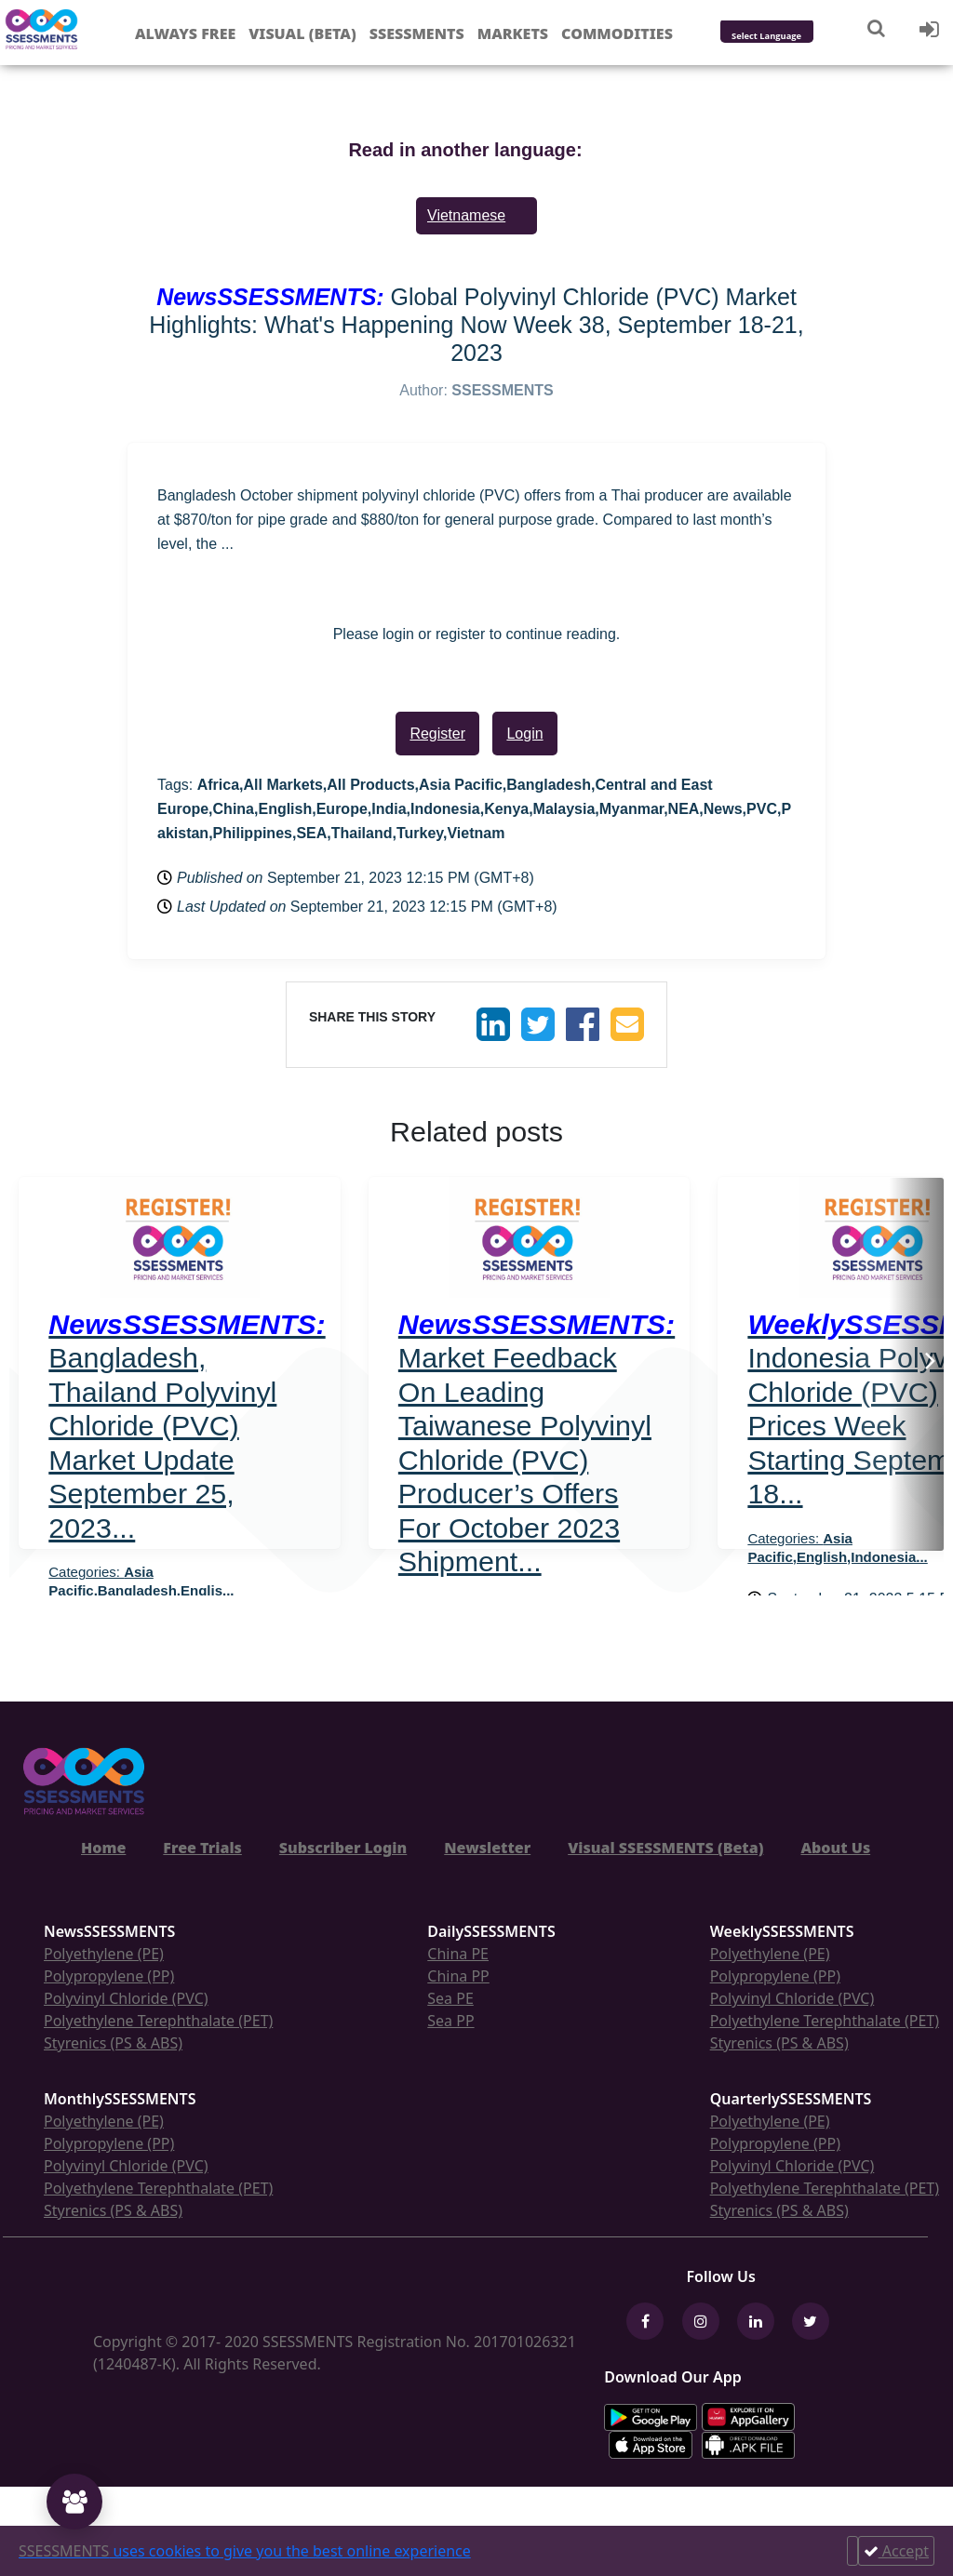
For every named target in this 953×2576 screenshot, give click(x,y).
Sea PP (450, 2020)
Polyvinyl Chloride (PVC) (126, 1998)
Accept (896, 2551)
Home (103, 1847)
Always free (185, 33)
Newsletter (487, 1847)
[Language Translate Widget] (791, 36)
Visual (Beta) (302, 33)
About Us (835, 1847)
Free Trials (202, 1847)
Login (524, 733)
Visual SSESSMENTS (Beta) (665, 1847)
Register (437, 733)
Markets (512, 33)
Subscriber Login (343, 1847)
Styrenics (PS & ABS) (113, 2043)
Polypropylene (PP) (109, 1976)
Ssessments (416, 33)
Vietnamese (466, 215)
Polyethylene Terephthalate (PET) (158, 2020)
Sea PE (450, 1998)
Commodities (617, 33)
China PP (458, 1976)
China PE (458, 1953)
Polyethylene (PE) (104, 1953)
